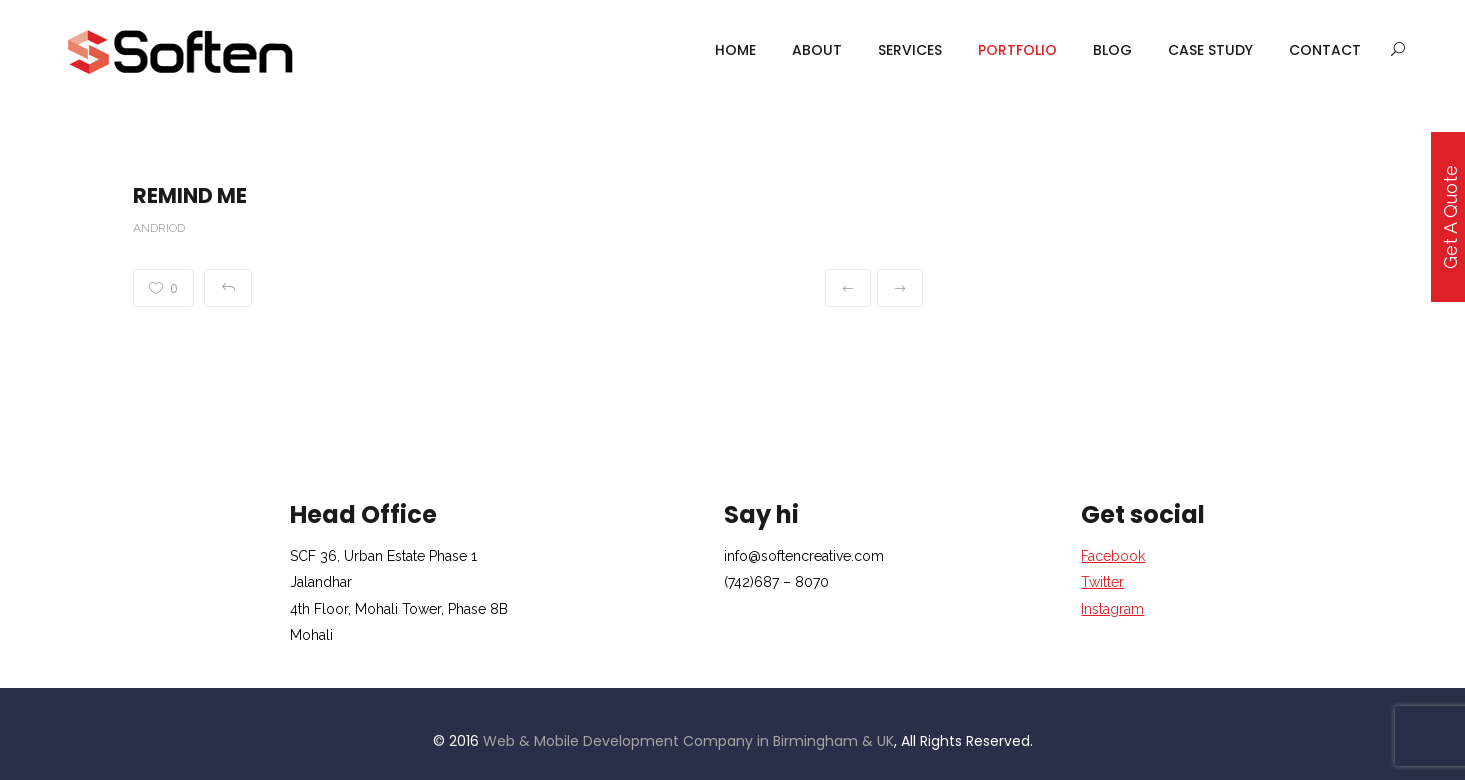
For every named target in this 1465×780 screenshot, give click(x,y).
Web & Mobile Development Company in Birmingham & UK (688, 741)
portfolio (1017, 50)
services (910, 50)
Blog (1112, 50)
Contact (1325, 50)
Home (735, 50)
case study (1210, 50)
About (817, 50)
